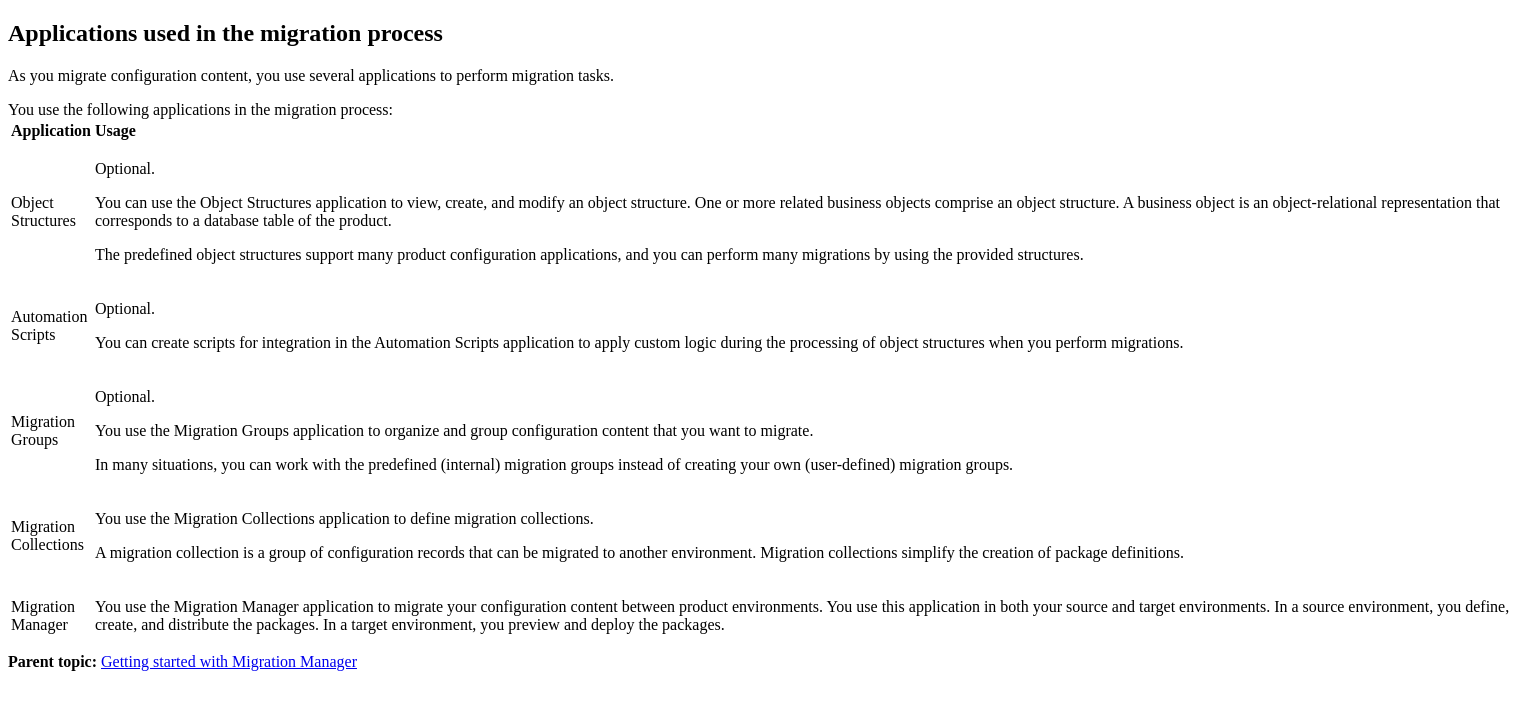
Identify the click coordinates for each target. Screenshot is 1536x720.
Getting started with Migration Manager (229, 661)
